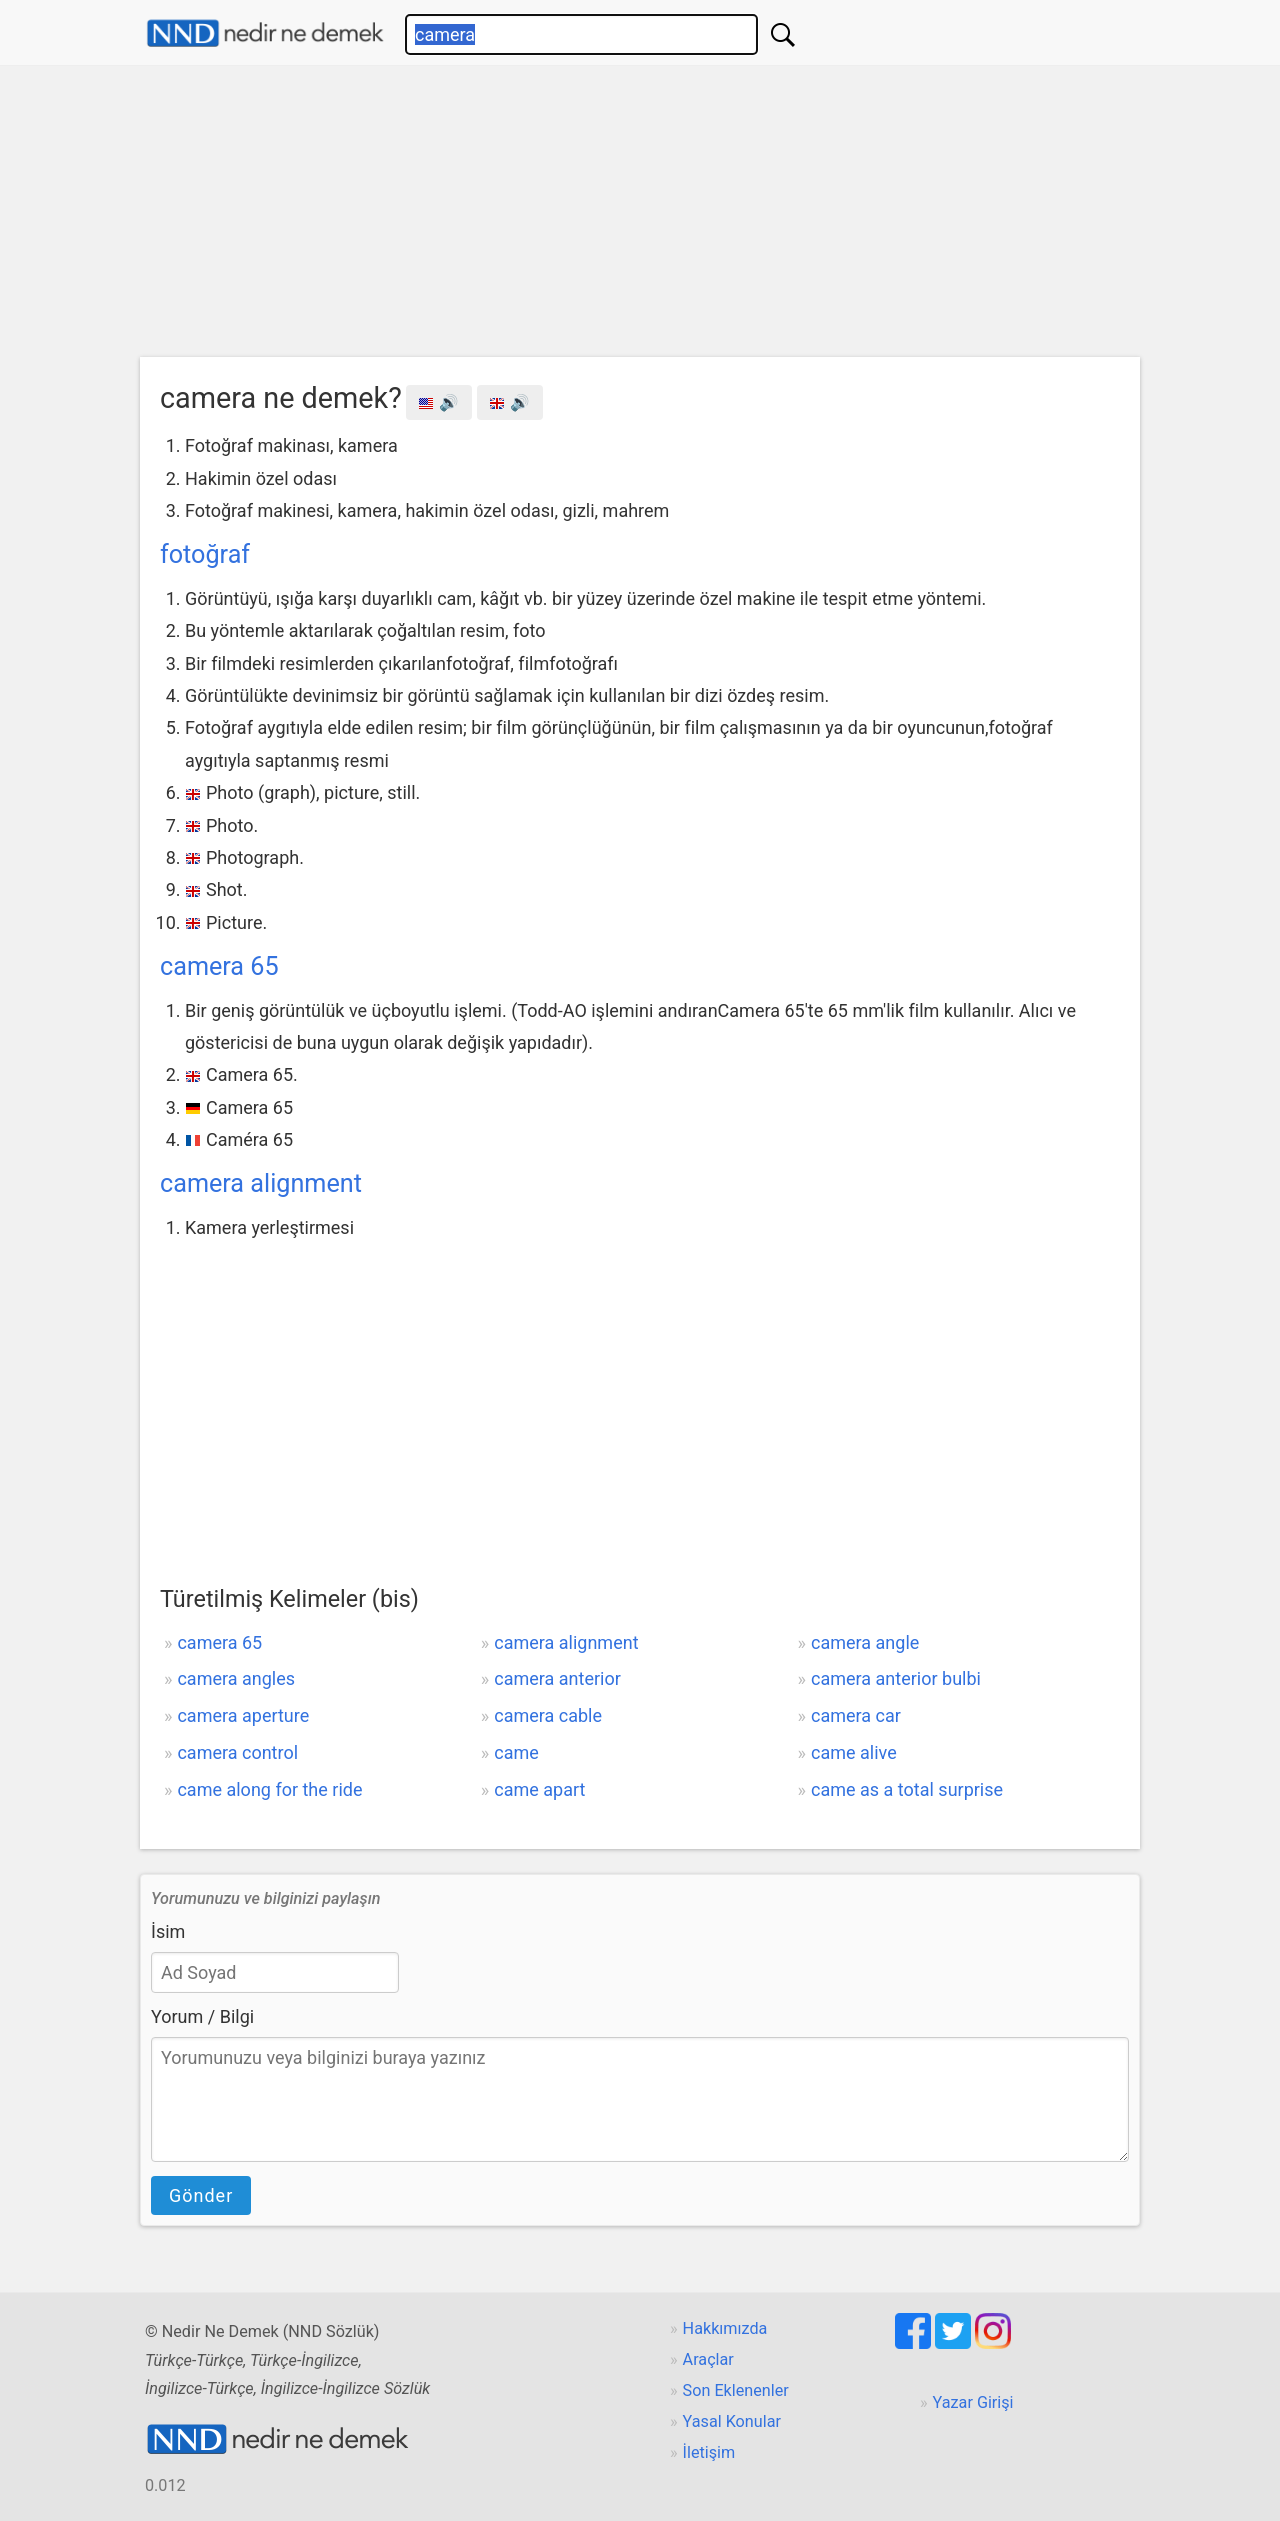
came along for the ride (269, 1789)
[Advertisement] (640, 216)
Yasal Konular (732, 2421)
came (516, 1752)
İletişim (709, 2452)
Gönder (201, 2195)
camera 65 (219, 966)
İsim (168, 1931)
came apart (539, 1789)
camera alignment (261, 1183)
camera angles (236, 1678)
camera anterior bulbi (896, 1678)
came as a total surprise (907, 1789)
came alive (854, 1752)
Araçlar (708, 2359)
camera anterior (557, 1678)
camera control (237, 1752)
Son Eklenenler (736, 2390)
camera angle (865, 1642)
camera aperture (243, 1715)
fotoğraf (205, 554)
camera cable (548, 1715)
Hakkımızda (725, 2328)
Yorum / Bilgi (202, 2016)
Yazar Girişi (973, 2402)
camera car (856, 1715)
